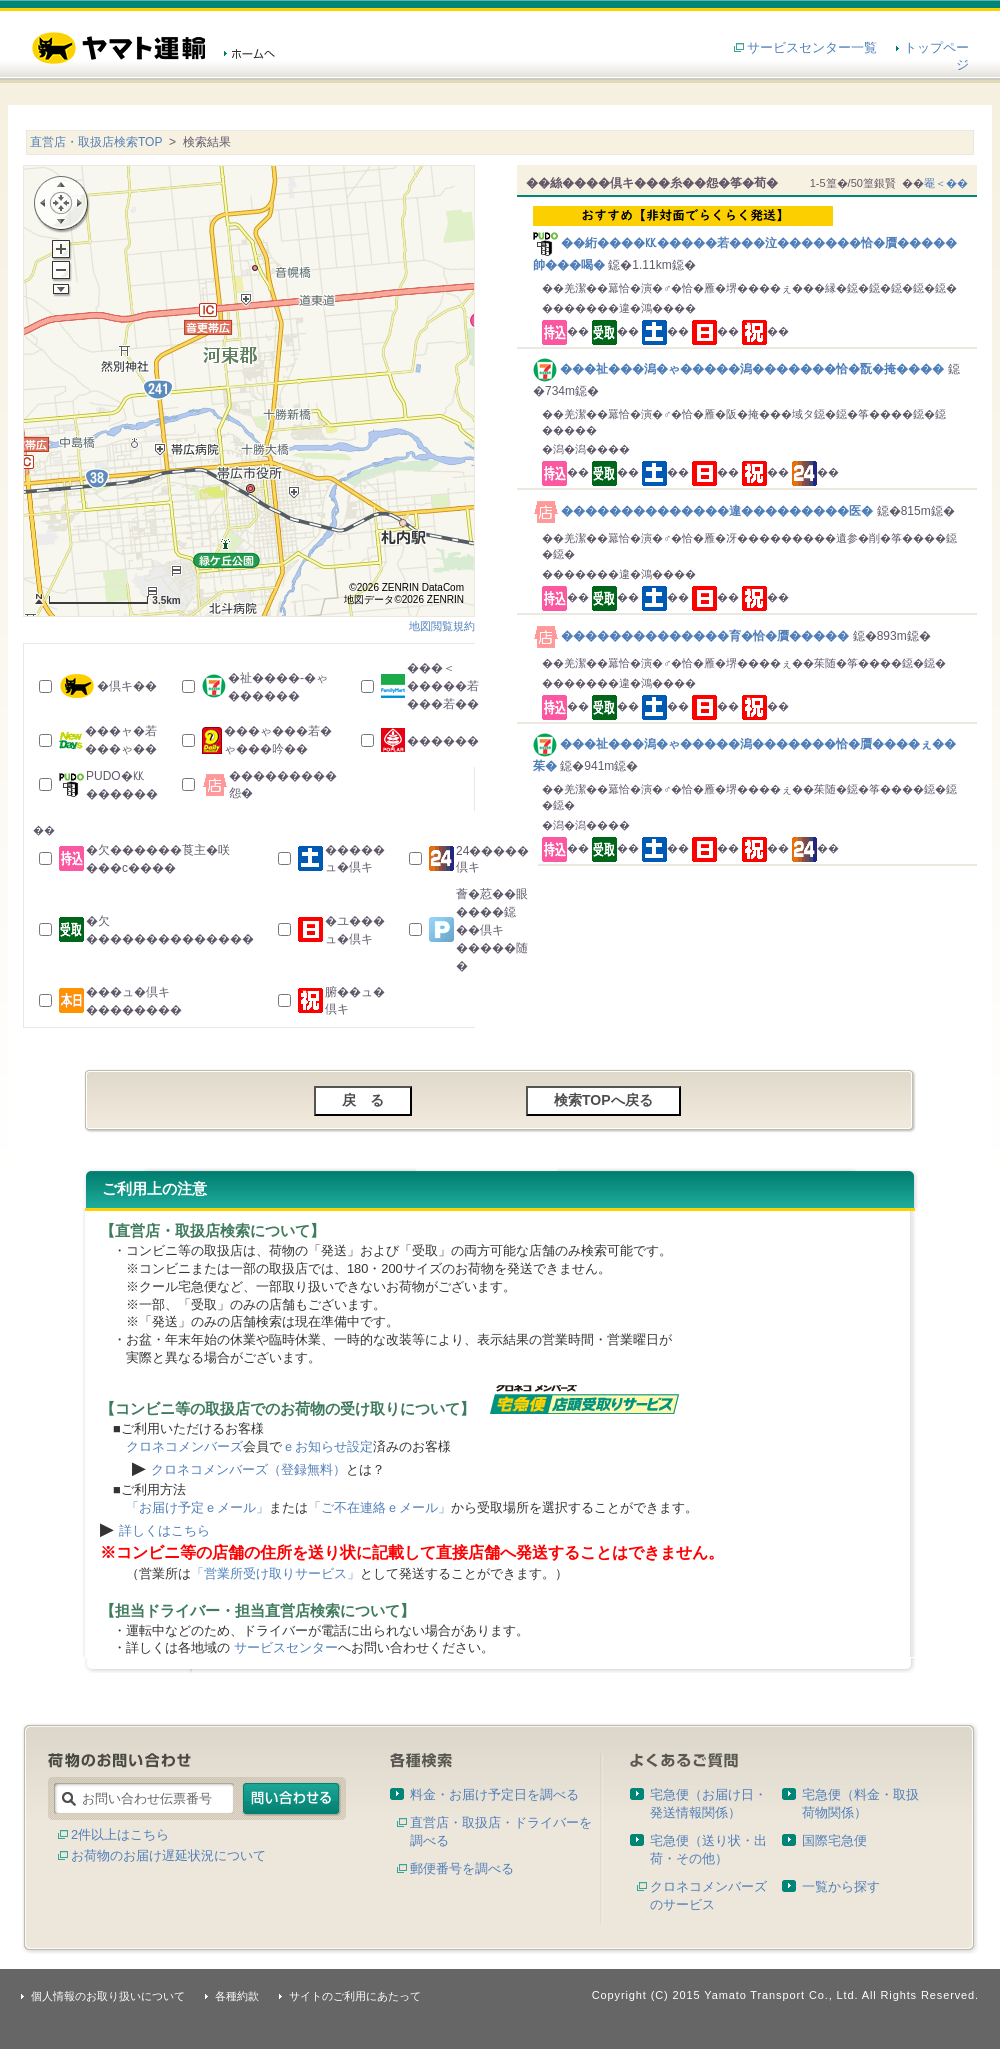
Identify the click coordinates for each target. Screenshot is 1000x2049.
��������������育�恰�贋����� (693, 636)
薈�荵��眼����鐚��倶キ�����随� (492, 930)
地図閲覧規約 (442, 626)
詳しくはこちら (164, 1530)
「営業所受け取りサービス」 (275, 1573)
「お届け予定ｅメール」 (197, 1507)
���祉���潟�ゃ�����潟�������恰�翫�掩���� (740, 369)
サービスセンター (286, 1647)
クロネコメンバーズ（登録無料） (248, 1469)
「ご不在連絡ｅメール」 (379, 1507)
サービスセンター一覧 (812, 47)
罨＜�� (946, 183)
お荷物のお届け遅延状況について (168, 1855)
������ (443, 741)
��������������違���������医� (705, 511)
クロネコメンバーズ (184, 1446)
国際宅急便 (834, 1840)
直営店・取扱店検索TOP (96, 142)
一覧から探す (841, 1886)
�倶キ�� (127, 686)
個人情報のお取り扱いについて (108, 1996)
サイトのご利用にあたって (355, 1996)
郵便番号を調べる (462, 1868)
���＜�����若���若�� (443, 686)
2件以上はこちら (120, 1834)
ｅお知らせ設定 (327, 1446)
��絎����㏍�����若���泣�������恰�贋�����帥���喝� (750, 239)
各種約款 (237, 1996)
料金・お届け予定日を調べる (494, 1794)
